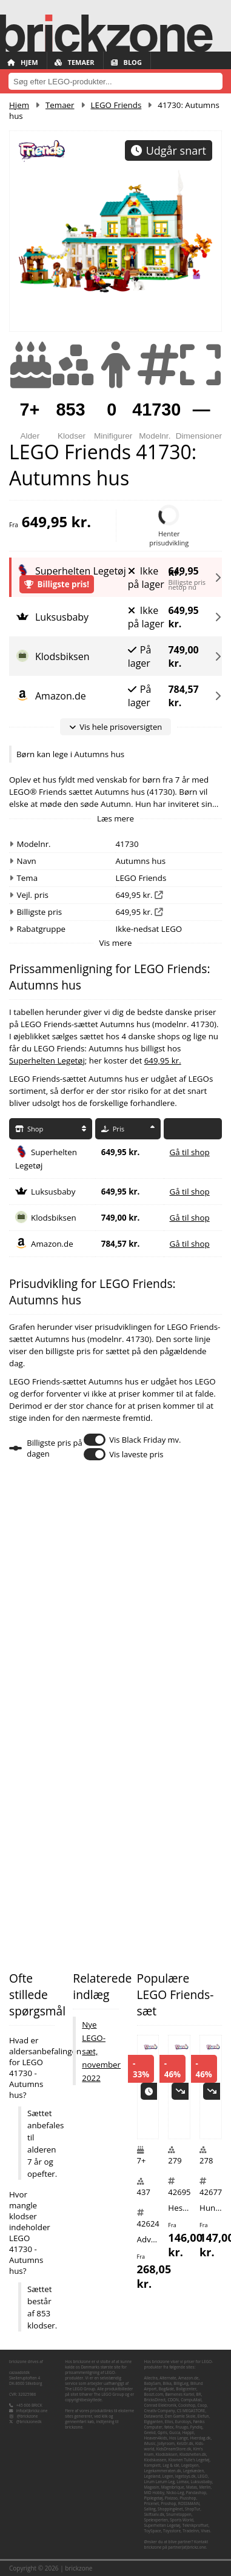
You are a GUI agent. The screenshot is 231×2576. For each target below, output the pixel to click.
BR (198, 2394)
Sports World (181, 2520)
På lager (140, 656)
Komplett (152, 2465)
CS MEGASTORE (191, 2410)
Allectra (150, 2378)
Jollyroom (166, 2443)
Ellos (169, 2421)
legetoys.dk (185, 2476)
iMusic (149, 2443)
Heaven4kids (155, 2438)
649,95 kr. (183, 569)
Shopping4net (170, 2509)
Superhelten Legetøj (47, 1060)
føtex (168, 2427)
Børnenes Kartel (179, 2394)
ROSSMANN (188, 2503)
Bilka (167, 2383)
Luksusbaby (53, 1191)
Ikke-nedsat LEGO (149, 928)
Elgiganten (153, 2421)
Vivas (205, 2531)
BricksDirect (155, 2399)
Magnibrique (172, 2487)
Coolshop (186, 2405)
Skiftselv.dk (154, 2514)
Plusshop (187, 2498)
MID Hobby (154, 2492)
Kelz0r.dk (184, 2443)
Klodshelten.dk (192, 2454)
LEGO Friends (116, 104)
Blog (126, 62)
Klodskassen (155, 2460)
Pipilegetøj (153, 2498)
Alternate (167, 2378)
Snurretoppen (179, 2514)
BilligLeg (180, 2383)
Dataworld (153, 2416)
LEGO (203, 2476)
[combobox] (115, 81)
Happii (188, 2432)
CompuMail (191, 2399)
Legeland (152, 2476)
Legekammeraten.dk (162, 2470)
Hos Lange (178, 2438)
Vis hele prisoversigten (115, 726)
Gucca (174, 2432)
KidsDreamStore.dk (174, 2449)
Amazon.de (52, 1243)
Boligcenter (186, 2389)
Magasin (151, 2487)
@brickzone (27, 2416)
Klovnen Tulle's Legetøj (189, 2460)
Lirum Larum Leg (159, 2481)
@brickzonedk (29, 2421)
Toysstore (172, 2531)
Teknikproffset (195, 2525)
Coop (202, 2405)
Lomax (182, 2481)
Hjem (22, 62)
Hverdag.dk (200, 2438)
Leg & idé (170, 2465)
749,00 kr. (183, 656)
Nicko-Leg (175, 2492)
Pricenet (151, 2503)
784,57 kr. (183, 696)
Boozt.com (153, 2394)
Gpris (162, 2432)
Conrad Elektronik (160, 2405)
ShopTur (192, 2509)
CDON (172, 2399)
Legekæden (193, 2470)
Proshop (168, 2503)
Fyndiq (196, 2427)
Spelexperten (155, 2520)
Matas (191, 2487)
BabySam (152, 2383)
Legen (167, 2476)
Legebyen (190, 2465)
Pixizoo (171, 2498)
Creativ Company (159, 2410)
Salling (149, 2509)
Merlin (204, 2487)
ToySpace (152, 2531)
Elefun (203, 2416)
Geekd (149, 2432)
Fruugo (181, 2427)
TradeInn (190, 2531)
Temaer (75, 62)
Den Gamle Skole (180, 2416)
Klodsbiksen (53, 1217)
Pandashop (196, 2492)
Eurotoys (183, 2421)
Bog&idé (166, 2389)
